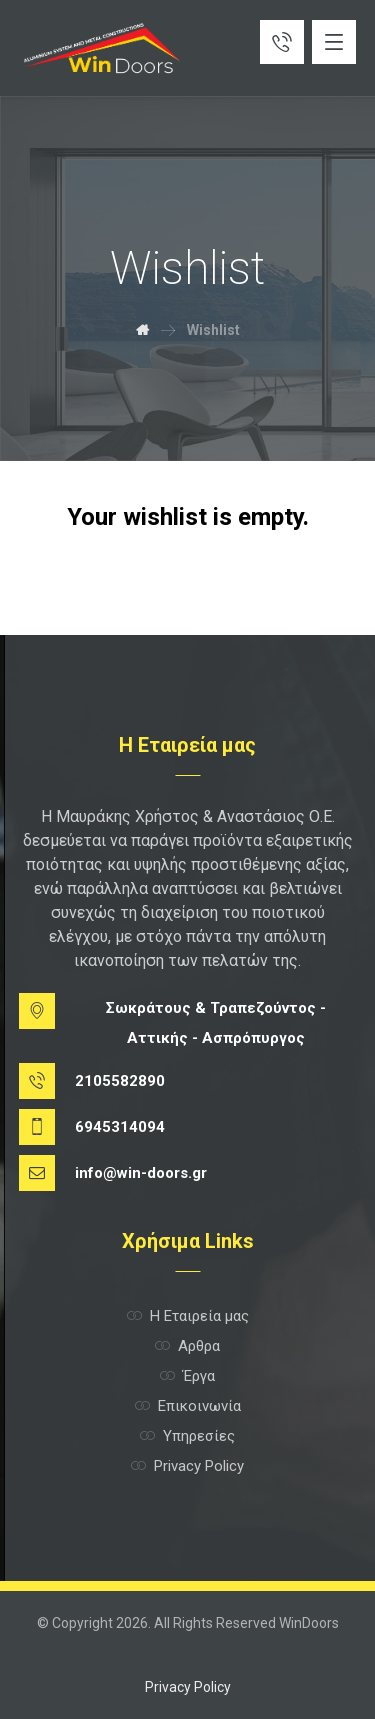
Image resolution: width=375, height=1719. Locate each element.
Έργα (187, 1376)
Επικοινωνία (188, 1406)
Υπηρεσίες (187, 1436)
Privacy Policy (187, 1466)
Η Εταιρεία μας (188, 1316)
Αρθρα (187, 1346)
